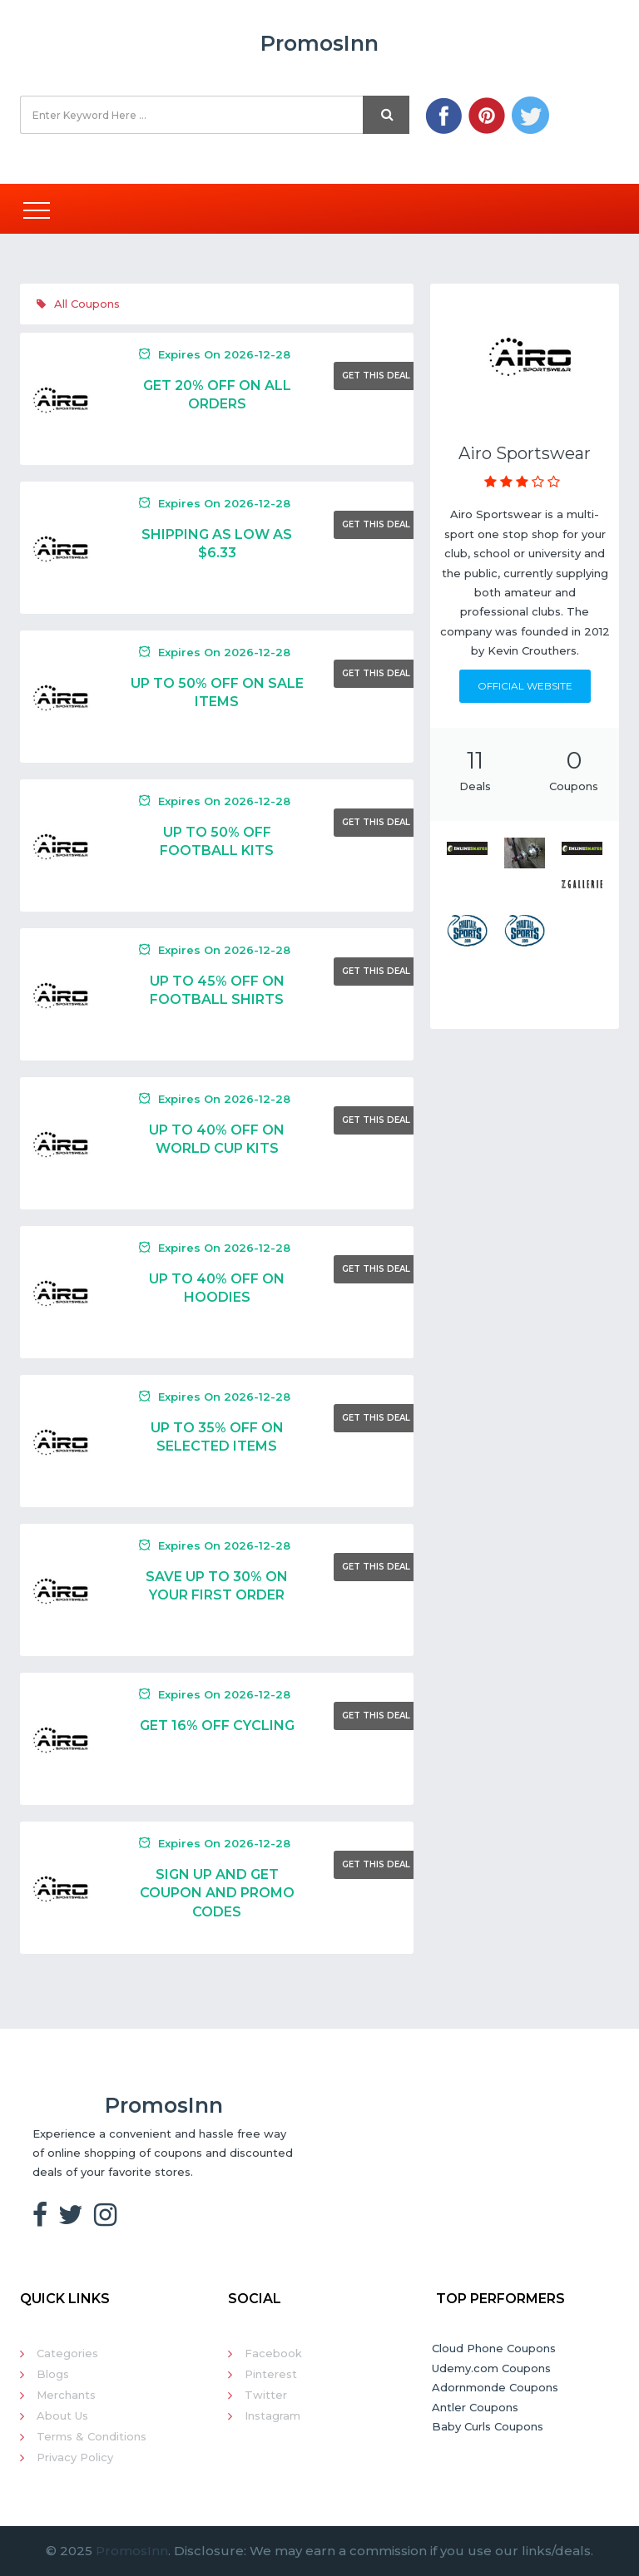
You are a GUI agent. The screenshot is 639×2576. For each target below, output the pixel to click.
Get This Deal (376, 375)
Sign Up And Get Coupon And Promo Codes (217, 1893)
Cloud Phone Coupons (494, 2348)
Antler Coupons (475, 2407)
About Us (62, 2415)
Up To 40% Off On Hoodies (217, 1288)
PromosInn (132, 2551)
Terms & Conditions (91, 2436)
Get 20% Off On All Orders (217, 395)
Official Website (525, 686)
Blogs (53, 2374)
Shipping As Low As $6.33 (216, 544)
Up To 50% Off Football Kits (217, 841)
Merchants (66, 2394)
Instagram (272, 2415)
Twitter (266, 2394)
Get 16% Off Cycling (217, 1725)
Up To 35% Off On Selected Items (217, 1437)
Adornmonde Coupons (495, 2387)
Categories (67, 2353)
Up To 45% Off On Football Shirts (217, 990)
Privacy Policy (75, 2457)
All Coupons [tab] (78, 303)
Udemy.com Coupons (491, 2368)
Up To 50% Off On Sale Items (217, 692)
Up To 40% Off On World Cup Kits (217, 1139)
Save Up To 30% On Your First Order (217, 1586)
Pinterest (271, 2374)
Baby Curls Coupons (487, 2426)
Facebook (273, 2353)
